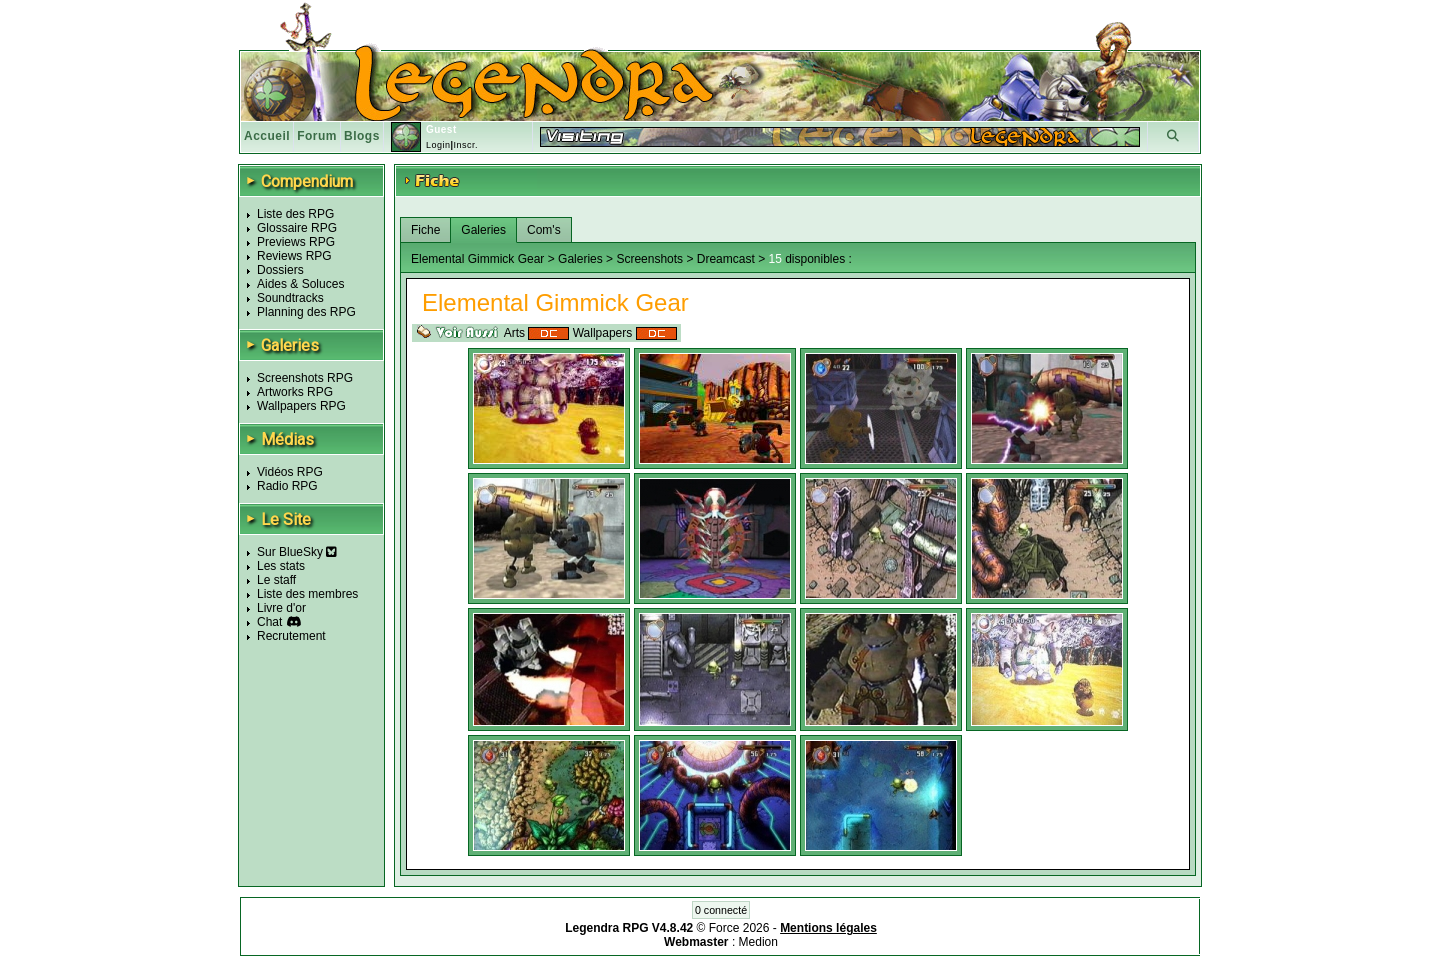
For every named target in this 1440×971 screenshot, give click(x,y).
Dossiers (280, 270)
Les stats (281, 566)
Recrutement (291, 636)
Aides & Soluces (300, 284)
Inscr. (465, 145)
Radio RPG (287, 486)
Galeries (483, 230)
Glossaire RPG (297, 228)
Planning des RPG (306, 312)
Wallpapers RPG (301, 406)
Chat (269, 622)
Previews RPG (296, 242)
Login (438, 145)
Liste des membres (307, 594)
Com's (544, 230)
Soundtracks (290, 298)
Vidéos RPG (290, 472)
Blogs (362, 136)
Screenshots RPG (305, 378)
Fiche (425, 230)
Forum (317, 136)
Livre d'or (281, 608)
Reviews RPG (294, 256)
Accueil (267, 136)
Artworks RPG (295, 392)
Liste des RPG (295, 214)
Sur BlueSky (297, 552)
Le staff (276, 580)
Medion (758, 942)
